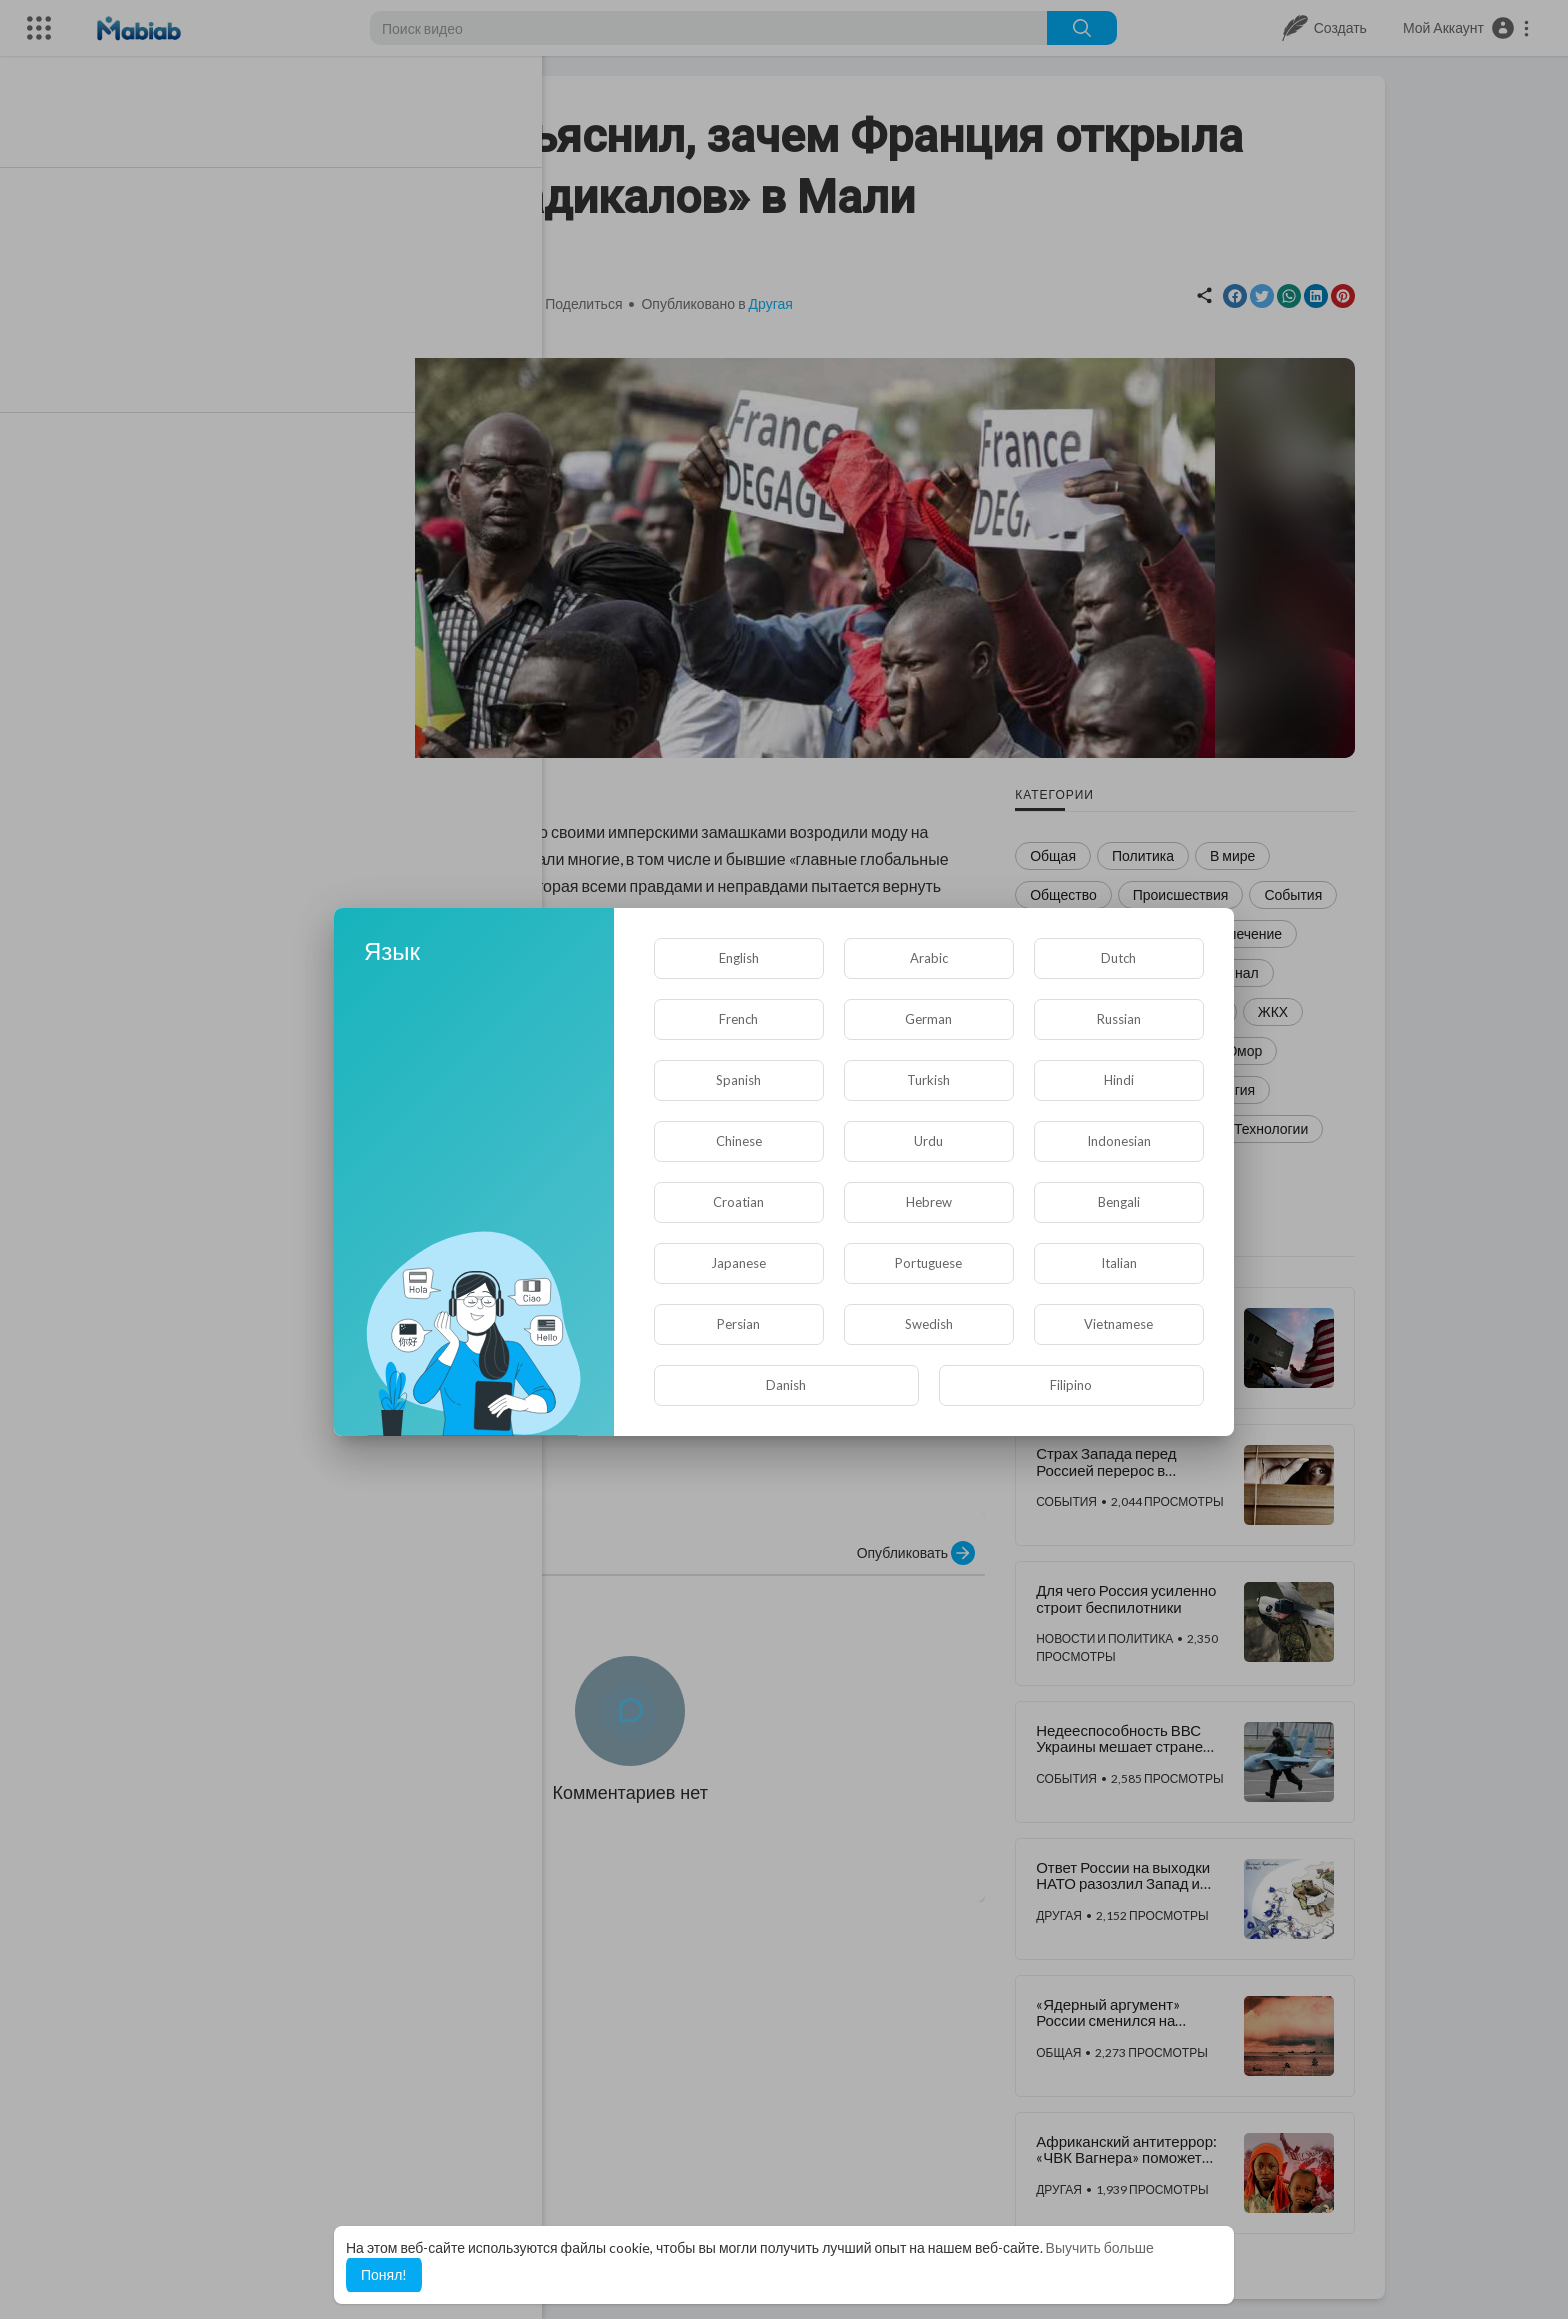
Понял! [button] (384, 2274)
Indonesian (1119, 1141)
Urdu (928, 1141)
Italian (1119, 1263)
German (928, 1019)
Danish (786, 1385)
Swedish (929, 1324)
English (739, 958)
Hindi (1119, 1080)
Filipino (1071, 1385)
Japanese (738, 1263)
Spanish (738, 1080)
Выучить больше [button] (1100, 2247)
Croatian (738, 1202)
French (738, 1019)
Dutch (1118, 958)
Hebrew (929, 1202)
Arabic (929, 958)
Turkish (928, 1080)
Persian (738, 1324)
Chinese (739, 1141)
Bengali (1119, 1202)
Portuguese (928, 1263)
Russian (1119, 1019)
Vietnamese (1118, 1324)
